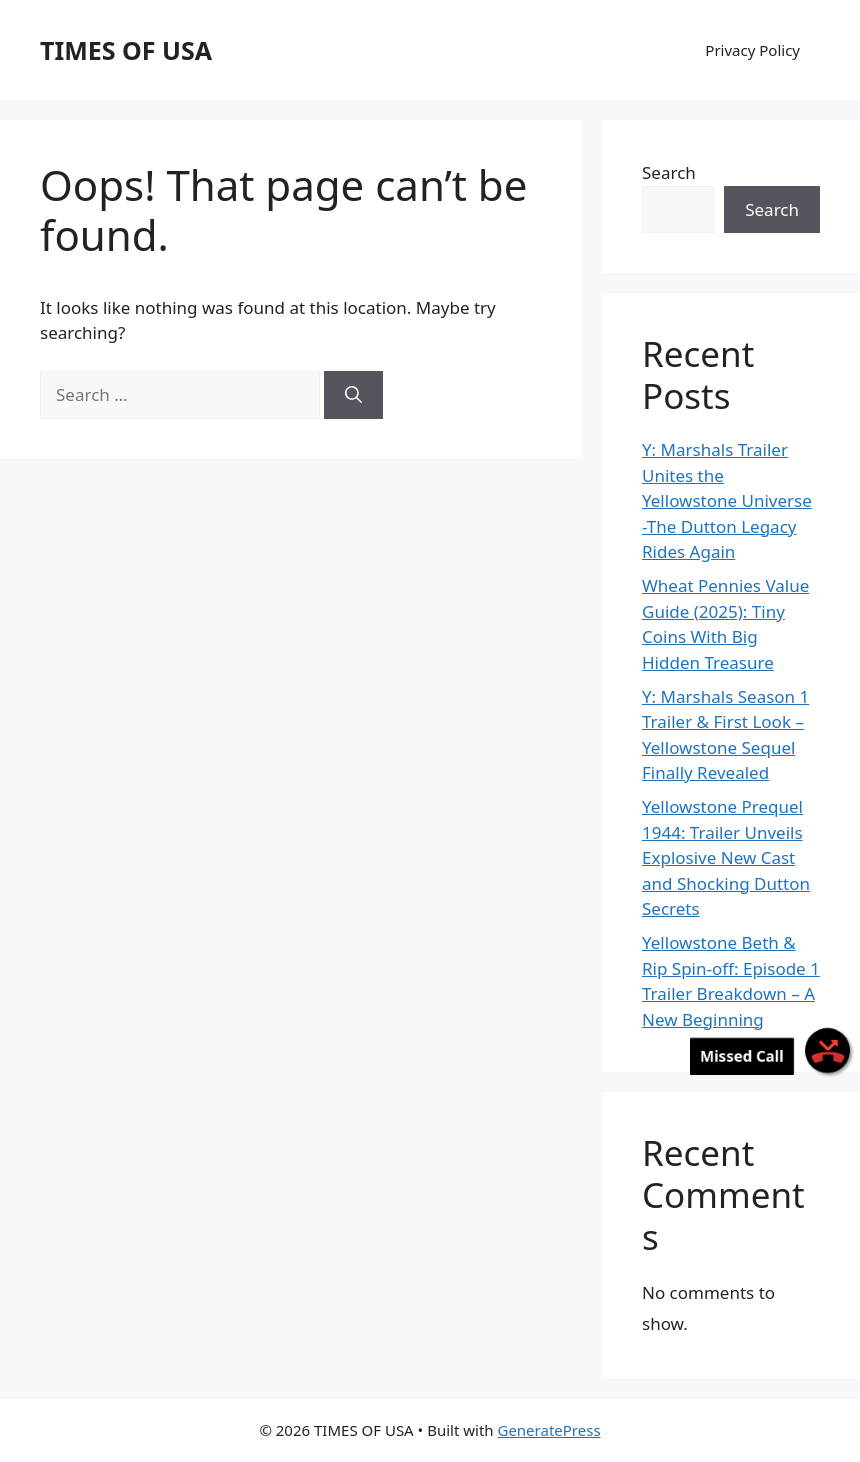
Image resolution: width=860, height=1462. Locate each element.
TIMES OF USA (126, 50)
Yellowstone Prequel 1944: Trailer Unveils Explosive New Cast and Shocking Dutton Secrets (726, 857)
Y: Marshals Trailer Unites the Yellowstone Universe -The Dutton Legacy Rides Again (727, 500)
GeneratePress (548, 1430)
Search (669, 172)
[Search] (353, 395)
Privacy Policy (752, 50)
